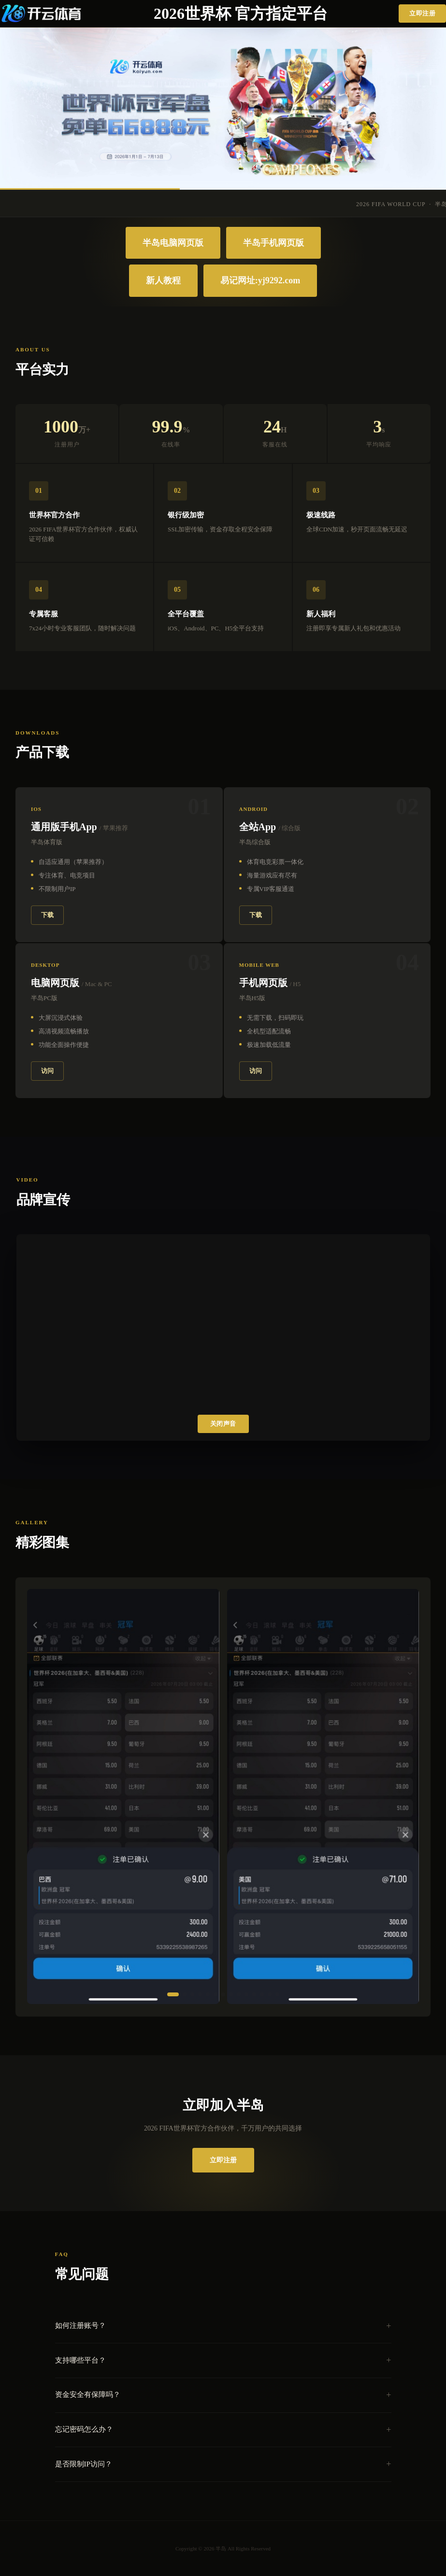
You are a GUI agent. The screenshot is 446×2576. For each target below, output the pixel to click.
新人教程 (163, 280)
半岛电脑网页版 (173, 243)
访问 (47, 1070)
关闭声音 (223, 1423)
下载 (47, 915)
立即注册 (422, 13)
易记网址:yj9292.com (260, 280)
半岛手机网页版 (273, 243)
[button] (173, 1994)
